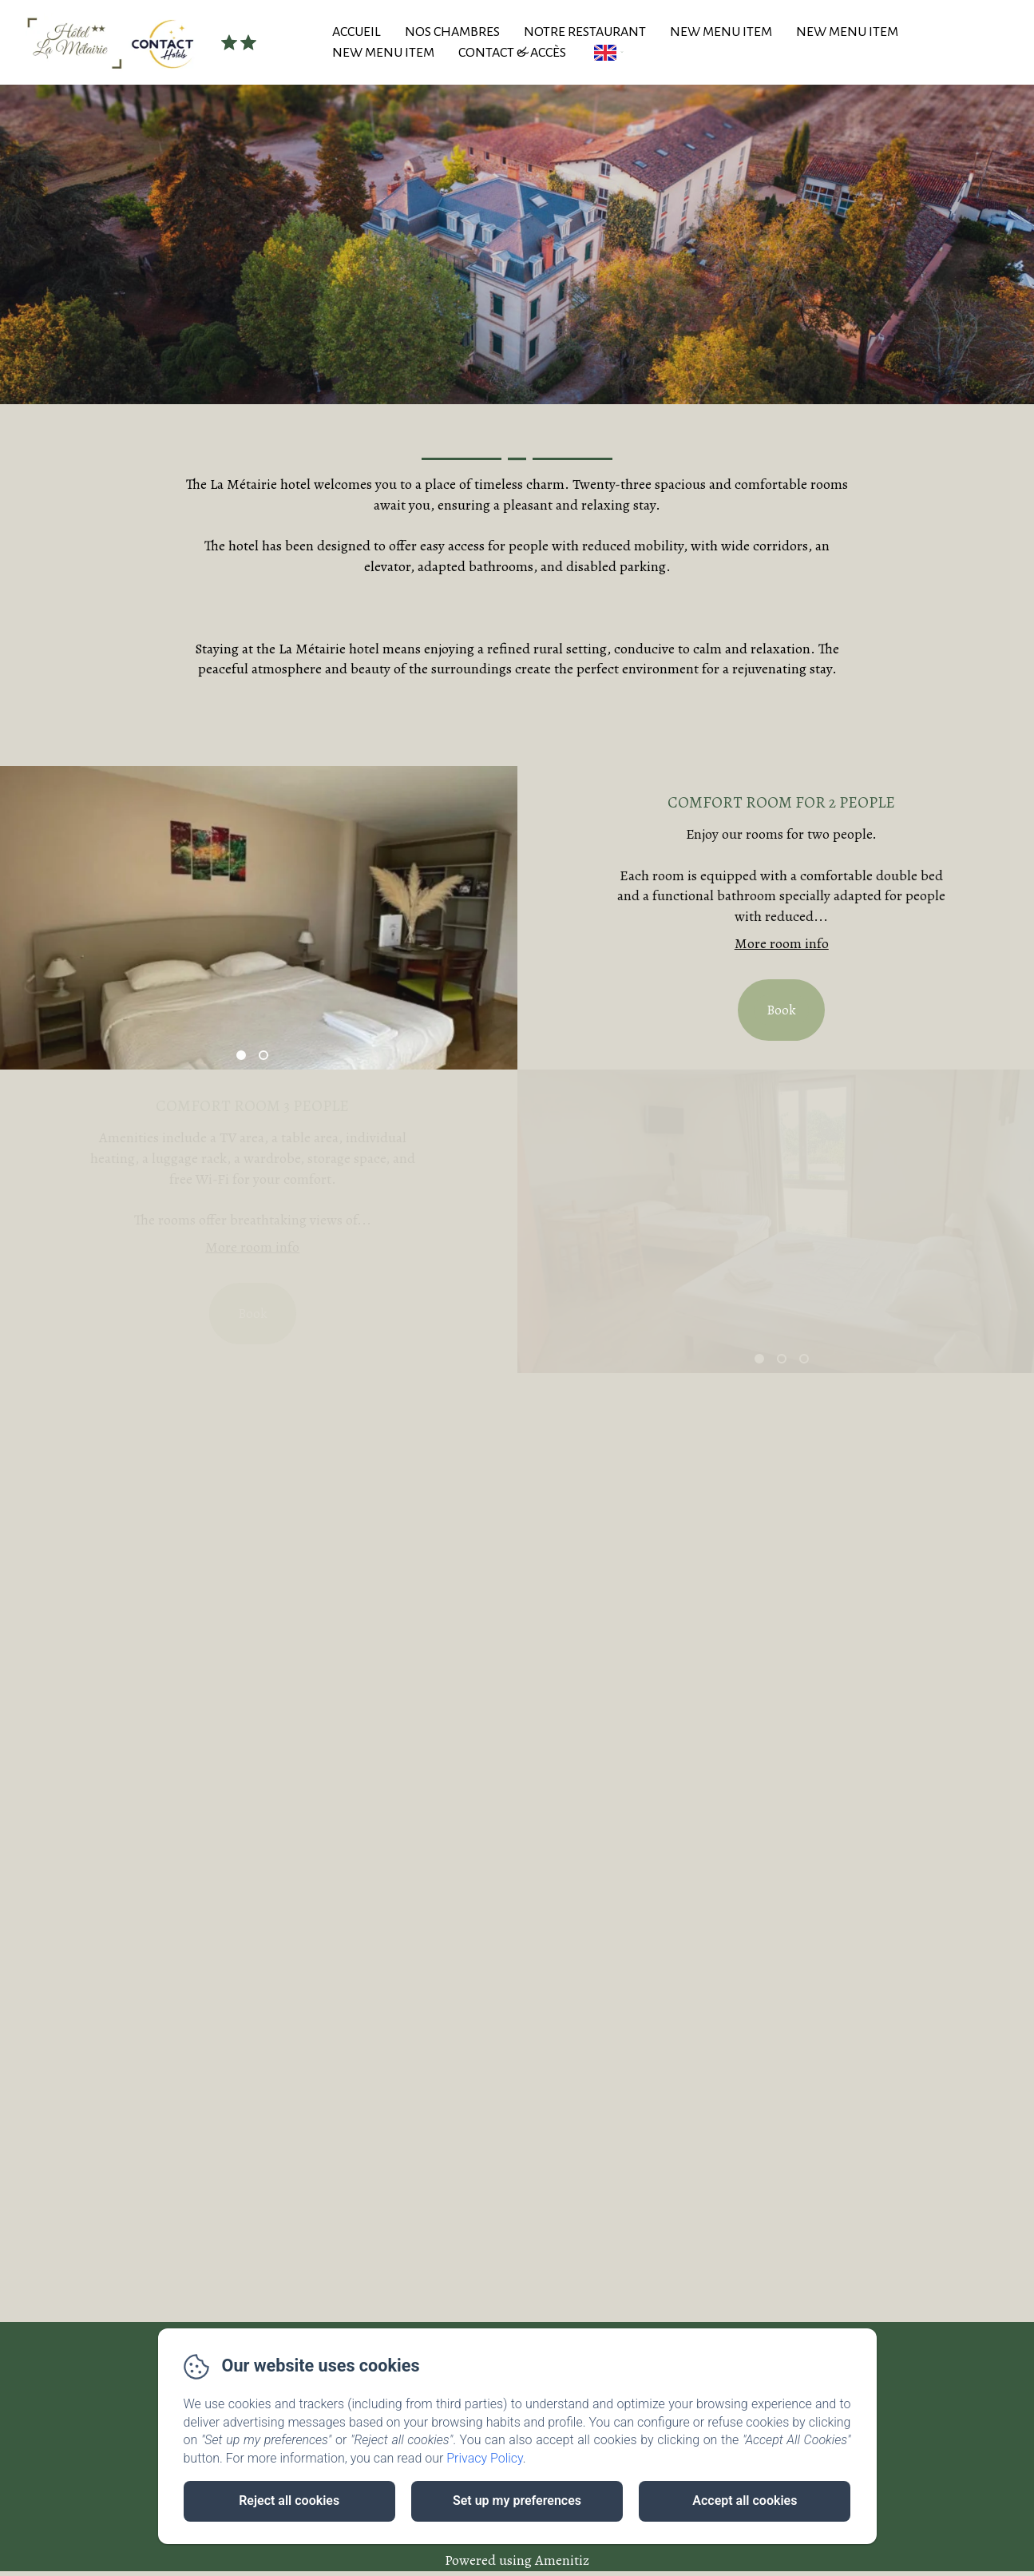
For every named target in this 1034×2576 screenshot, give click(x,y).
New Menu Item (721, 32)
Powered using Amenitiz (517, 2560)
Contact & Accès (512, 53)
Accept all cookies (744, 2500)
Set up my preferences (517, 2500)
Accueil (356, 32)
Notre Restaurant (585, 32)
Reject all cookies (289, 2500)
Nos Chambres (452, 32)
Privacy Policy (484, 2458)
